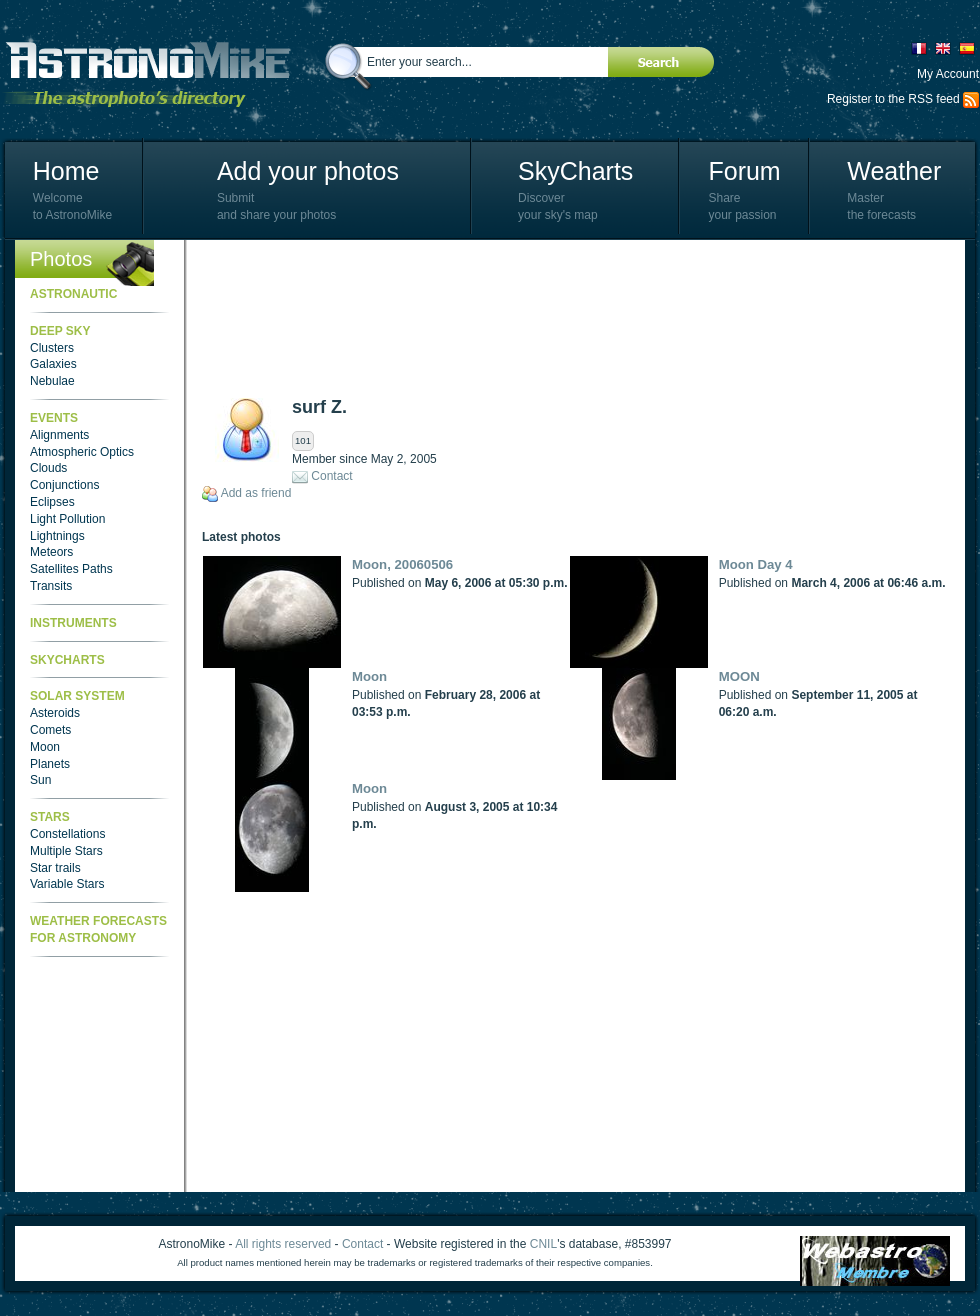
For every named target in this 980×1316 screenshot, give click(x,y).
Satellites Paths (71, 569)
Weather (894, 171)
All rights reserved (283, 1244)
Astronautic (73, 294)
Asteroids (55, 713)
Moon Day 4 (756, 564)
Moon (45, 747)
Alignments (59, 435)
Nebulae (52, 381)
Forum (744, 171)
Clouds (48, 468)
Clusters (52, 348)
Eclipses (52, 502)
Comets (50, 730)
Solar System (77, 696)
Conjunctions (64, 485)
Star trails (55, 868)
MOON (739, 676)
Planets (50, 764)
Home (66, 171)
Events (54, 418)
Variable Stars (67, 884)
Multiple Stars (66, 851)
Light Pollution (67, 519)
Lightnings (57, 536)
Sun (40, 780)
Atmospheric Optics (82, 452)
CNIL (543, 1244)
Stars (50, 817)
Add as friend (256, 493)
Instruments (73, 623)
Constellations (67, 834)
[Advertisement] (289, 317)
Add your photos (308, 171)
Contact (331, 476)
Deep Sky (60, 331)
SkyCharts (575, 171)
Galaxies (53, 364)
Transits (51, 586)
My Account (948, 74)
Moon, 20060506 (402, 564)
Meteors (51, 552)
